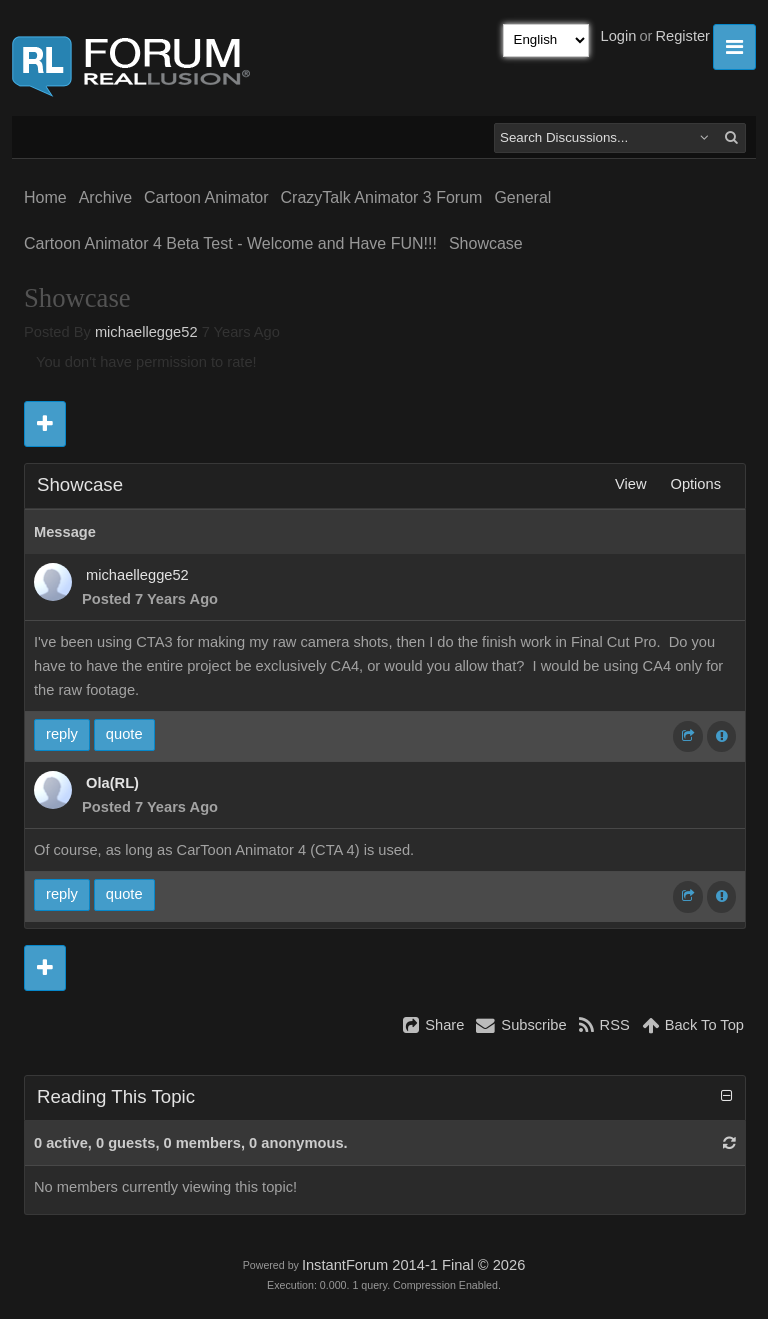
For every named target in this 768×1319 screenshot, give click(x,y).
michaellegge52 (146, 332)
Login (619, 36)
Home (45, 197)
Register (682, 36)
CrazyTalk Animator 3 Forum (382, 197)
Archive (105, 197)
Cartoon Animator (206, 197)
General (522, 197)
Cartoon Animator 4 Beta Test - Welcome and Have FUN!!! (230, 243)
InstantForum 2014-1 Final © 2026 (413, 1265)
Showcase (486, 243)
